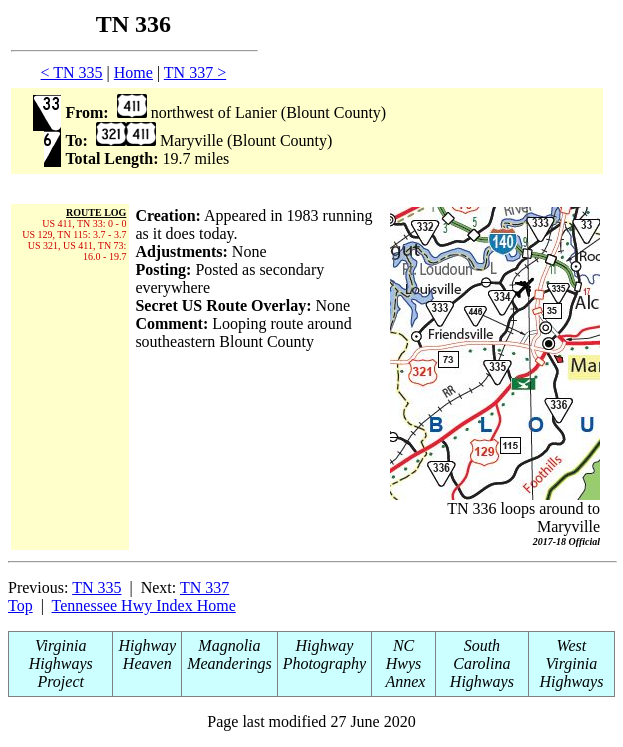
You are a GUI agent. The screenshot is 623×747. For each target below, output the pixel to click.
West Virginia (572, 654)
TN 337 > (195, 72)
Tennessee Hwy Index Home (144, 605)
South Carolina (481, 654)
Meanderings (229, 663)
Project (60, 681)
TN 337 (204, 587)
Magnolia (229, 645)
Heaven (147, 663)
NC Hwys (404, 654)
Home (133, 72)
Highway (147, 645)
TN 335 (96, 587)
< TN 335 (72, 72)
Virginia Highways (61, 654)
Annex (404, 681)
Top (20, 605)
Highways (482, 681)
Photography (325, 663)
